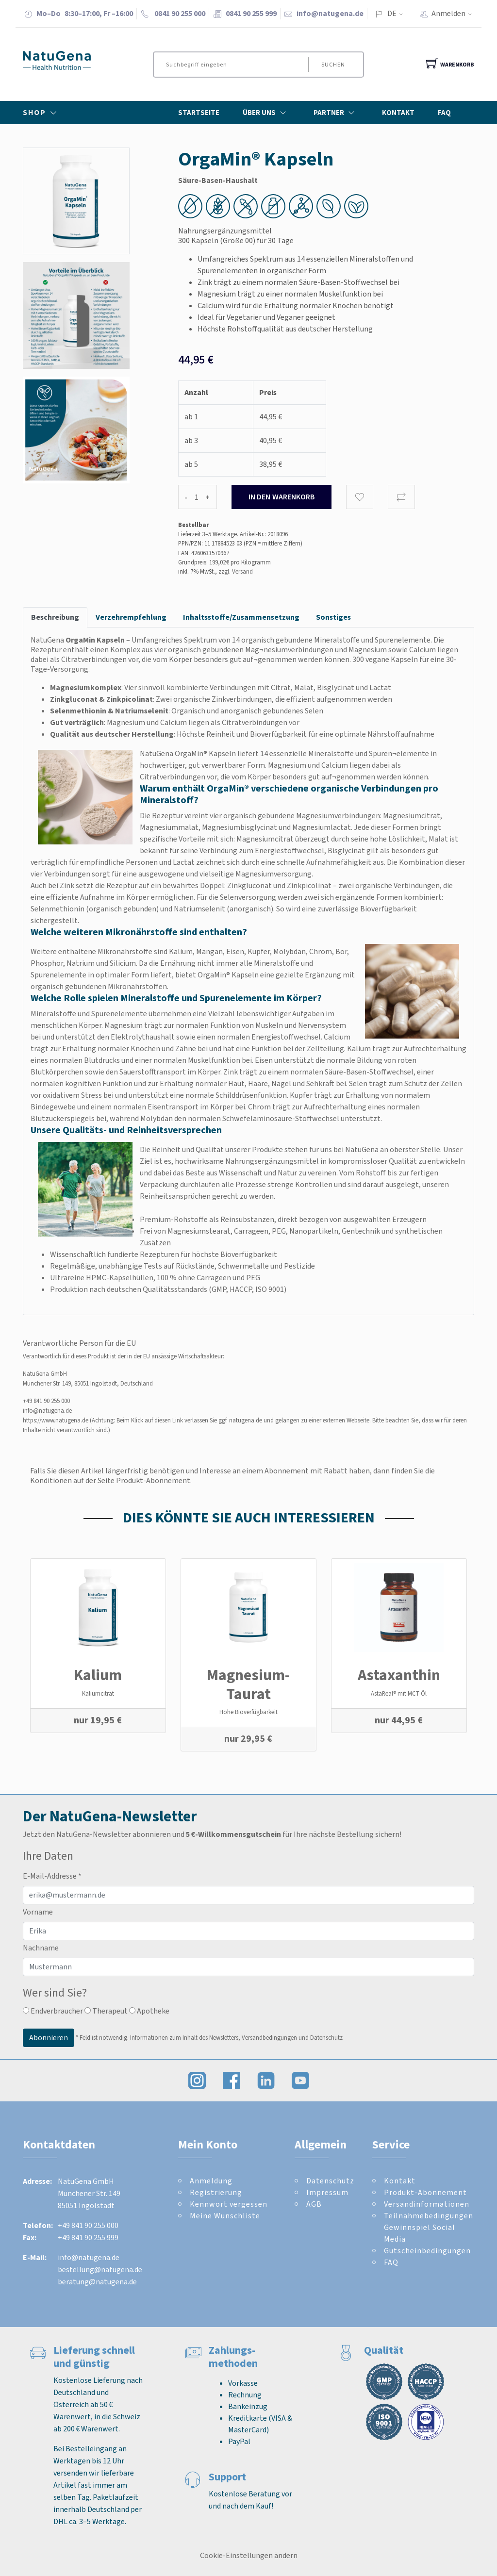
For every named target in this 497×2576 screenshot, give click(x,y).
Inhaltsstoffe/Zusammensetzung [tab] (241, 617)
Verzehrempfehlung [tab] (131, 617)
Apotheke (149, 2011)
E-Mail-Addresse (52, 1876)
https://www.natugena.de (55, 1420)
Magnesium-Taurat (248, 1684)
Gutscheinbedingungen (427, 2251)
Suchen (333, 64)
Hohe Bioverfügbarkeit (248, 1712)
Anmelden (454, 13)
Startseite (198, 112)
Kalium (98, 1675)
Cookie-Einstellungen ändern (249, 2555)
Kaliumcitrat (98, 1693)
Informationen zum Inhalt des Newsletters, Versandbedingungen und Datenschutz (236, 2037)
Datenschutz (330, 2181)
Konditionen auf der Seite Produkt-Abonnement (110, 1480)
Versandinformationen (426, 2204)
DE (392, 13)
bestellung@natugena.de (100, 2269)
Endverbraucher (53, 2011)
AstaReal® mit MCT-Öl (399, 1693)
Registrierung (216, 2192)
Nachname (41, 1948)
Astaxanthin (399, 1675)
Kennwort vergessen (228, 2204)
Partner (336, 112)
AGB (314, 2204)
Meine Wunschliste (225, 2216)
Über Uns (266, 112)
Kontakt (398, 112)
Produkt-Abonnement (425, 2192)
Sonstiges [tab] (333, 617)
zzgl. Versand (235, 571)
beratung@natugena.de (97, 2282)
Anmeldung (211, 2181)
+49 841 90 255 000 (46, 1401)
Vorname (38, 1912)
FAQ (444, 112)
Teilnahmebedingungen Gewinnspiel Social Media (428, 2227)
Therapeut (106, 2011)
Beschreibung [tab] (55, 617)
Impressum (327, 2192)
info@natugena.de (330, 13)
